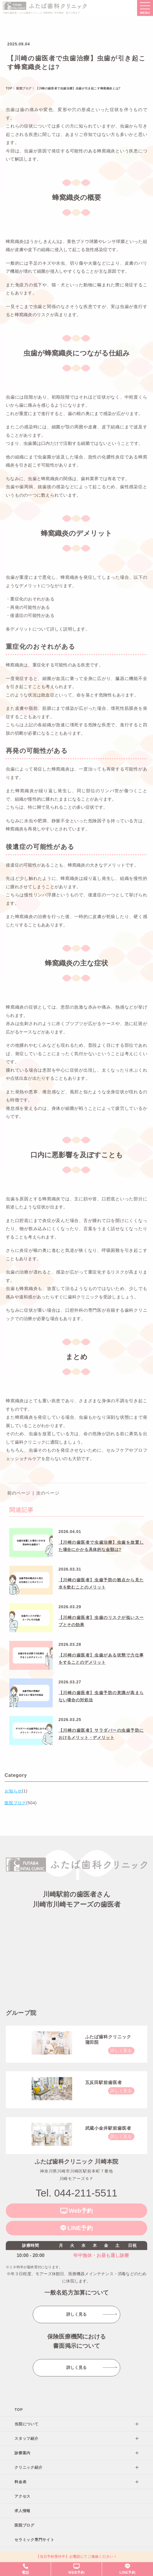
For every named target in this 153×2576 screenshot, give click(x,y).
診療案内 (22, 2453)
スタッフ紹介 (26, 2438)
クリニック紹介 (28, 2467)
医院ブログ (24, 2525)
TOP (18, 2409)
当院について (26, 2424)
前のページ (18, 1492)
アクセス (22, 2496)
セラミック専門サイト (34, 2540)
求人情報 (22, 2511)
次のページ (47, 1492)
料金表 (20, 2482)
